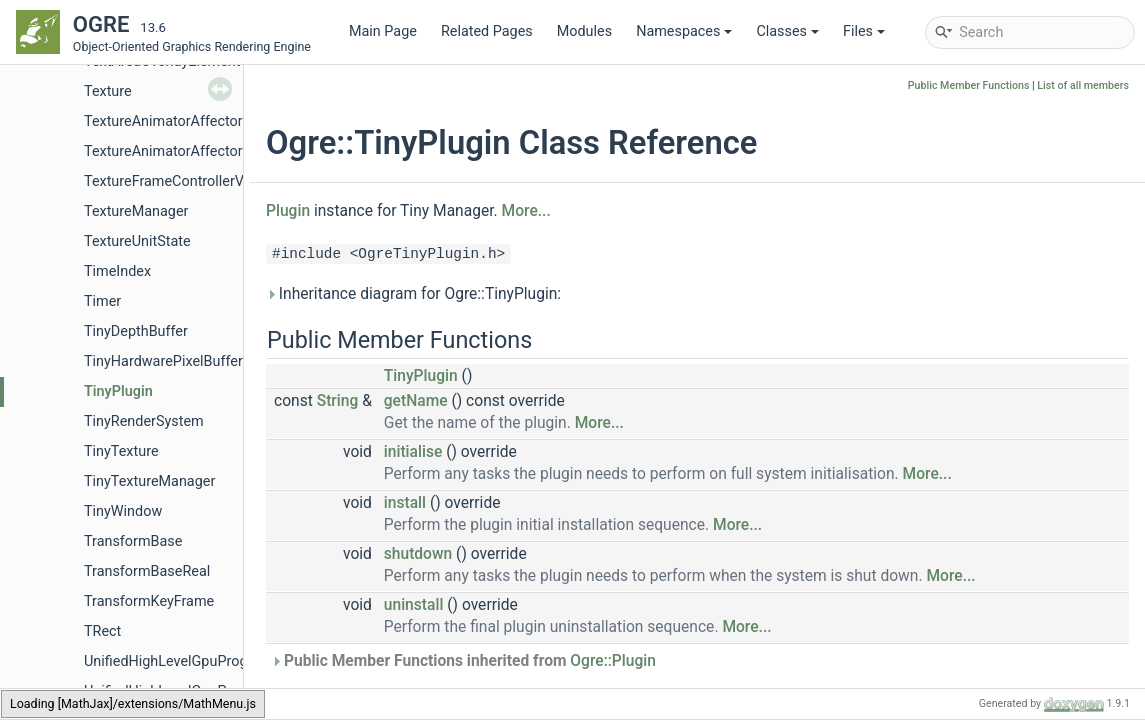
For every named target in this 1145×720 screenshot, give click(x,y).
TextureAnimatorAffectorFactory (187, 151)
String (338, 401)
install (405, 503)
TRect (102, 631)
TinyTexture (121, 451)
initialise (413, 452)
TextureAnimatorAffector (163, 121)
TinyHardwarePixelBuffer (163, 361)
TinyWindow (123, 511)
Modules (584, 31)
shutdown (418, 554)
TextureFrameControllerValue (177, 181)
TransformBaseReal (147, 571)
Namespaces (684, 31)
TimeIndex (117, 271)
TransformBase (133, 541)
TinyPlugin (118, 391)
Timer (102, 301)
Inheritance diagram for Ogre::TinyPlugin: (413, 294)
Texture (108, 91)
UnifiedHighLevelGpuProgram (178, 661)
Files (864, 31)
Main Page (383, 31)
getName (416, 401)
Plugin (288, 211)
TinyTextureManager (149, 481)
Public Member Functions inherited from (463, 661)
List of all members (1083, 85)
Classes (787, 31)
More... (526, 211)
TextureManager (136, 211)
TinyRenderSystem (144, 421)
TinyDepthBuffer (136, 331)
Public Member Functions (969, 85)
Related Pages (487, 31)
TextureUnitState (137, 241)
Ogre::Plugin (613, 661)
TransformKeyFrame (149, 601)
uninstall (414, 605)
